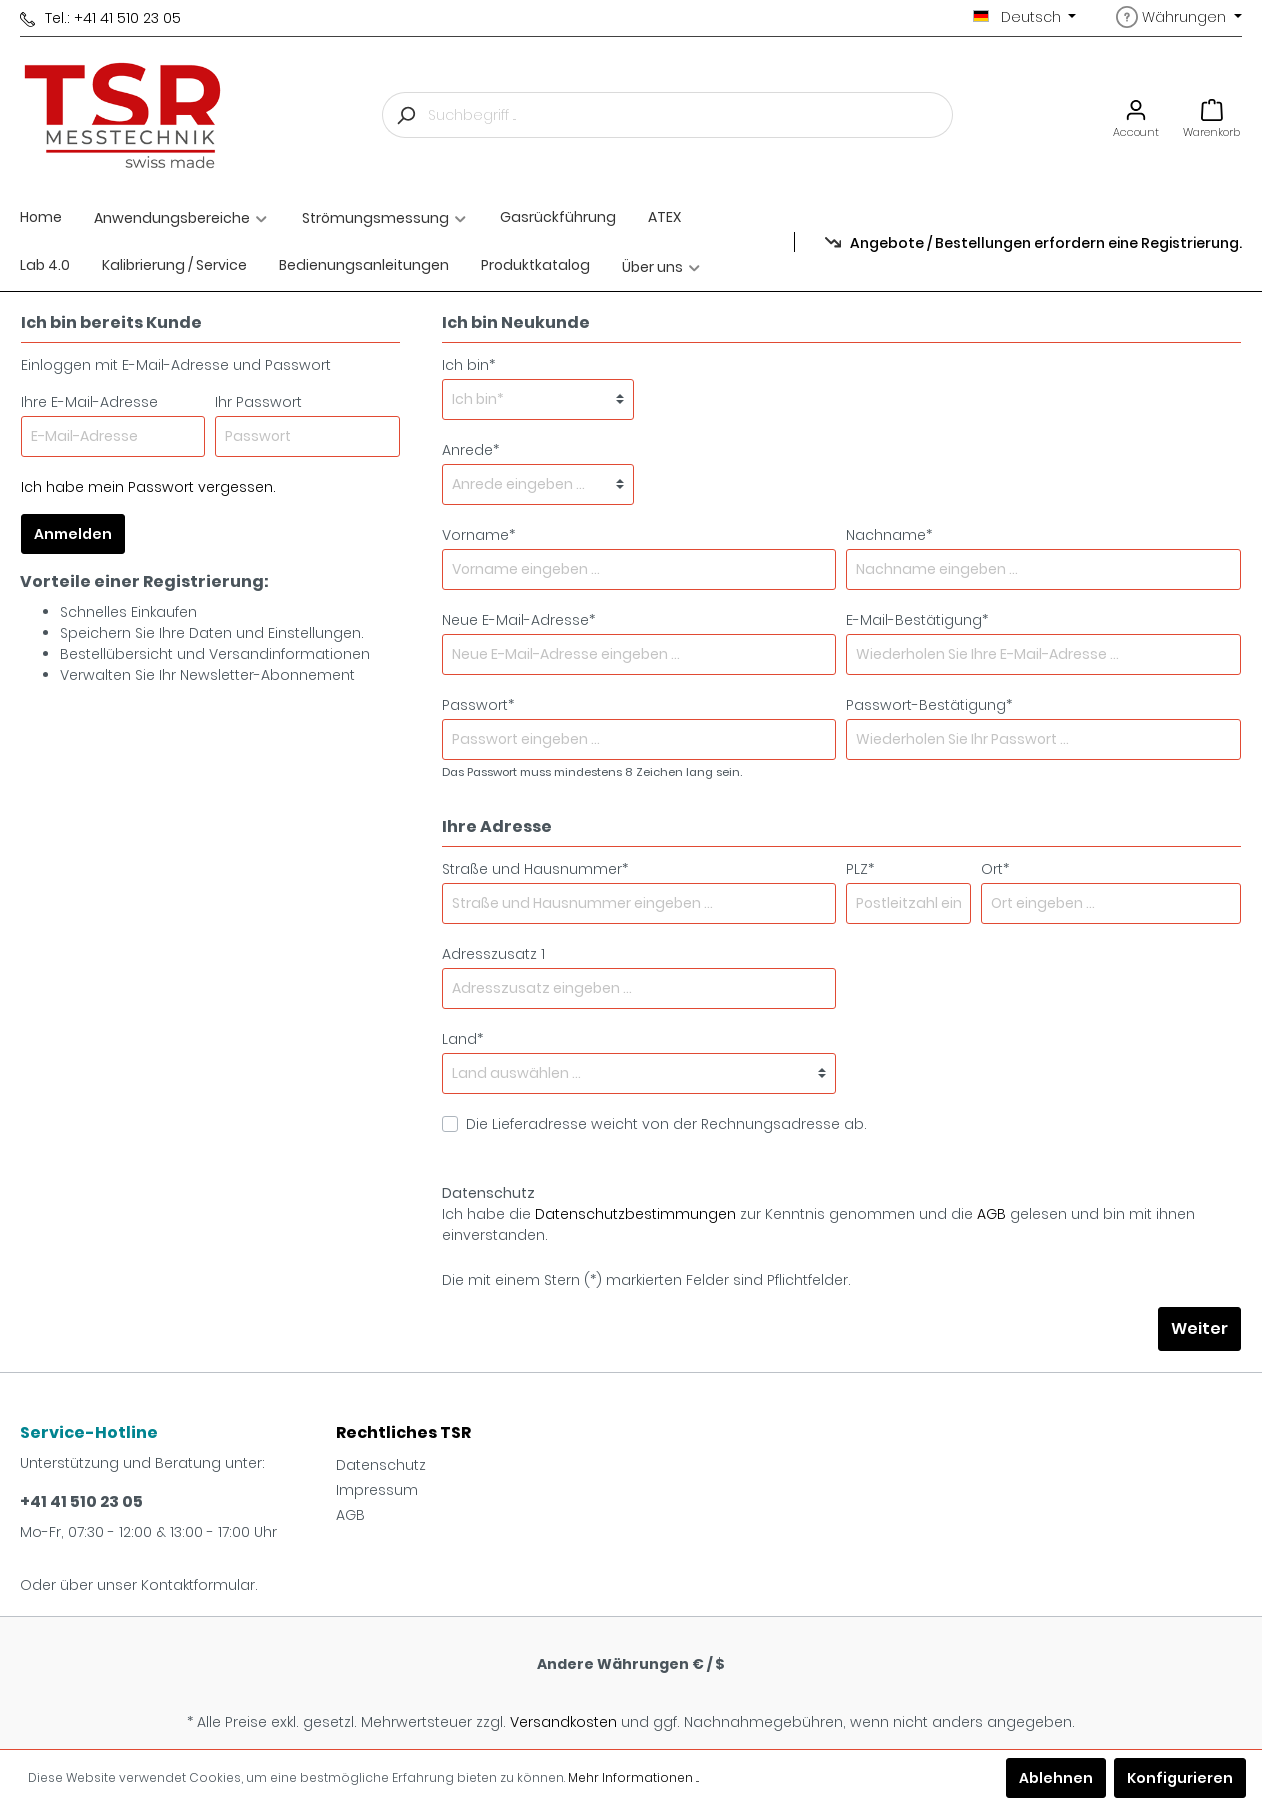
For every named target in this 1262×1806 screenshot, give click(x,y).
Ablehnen (1056, 1778)
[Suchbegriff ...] (690, 115)
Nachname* (889, 535)
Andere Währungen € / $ (631, 1664)
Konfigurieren (1180, 1778)
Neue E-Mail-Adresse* (518, 620)
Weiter (1199, 1328)
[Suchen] (405, 115)
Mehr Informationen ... (633, 1777)
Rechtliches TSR (403, 1432)
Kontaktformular (198, 1585)
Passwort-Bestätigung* (929, 705)
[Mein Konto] (1136, 115)
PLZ (860, 869)
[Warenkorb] (1211, 115)
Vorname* (478, 535)
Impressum (377, 1490)
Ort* (995, 869)
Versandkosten (563, 1722)
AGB (991, 1214)
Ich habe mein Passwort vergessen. (148, 487)
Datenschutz (381, 1465)
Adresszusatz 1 (493, 954)
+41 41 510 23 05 (81, 1501)
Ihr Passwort (258, 402)
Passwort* (478, 705)
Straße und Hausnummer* (535, 869)
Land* (462, 1039)
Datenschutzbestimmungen (635, 1214)
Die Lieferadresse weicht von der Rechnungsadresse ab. (666, 1124)
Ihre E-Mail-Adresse (89, 402)
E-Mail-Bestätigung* (917, 620)
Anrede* (470, 450)
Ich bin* (468, 365)
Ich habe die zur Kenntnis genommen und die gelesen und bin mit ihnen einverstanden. (818, 1224)
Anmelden (73, 534)
